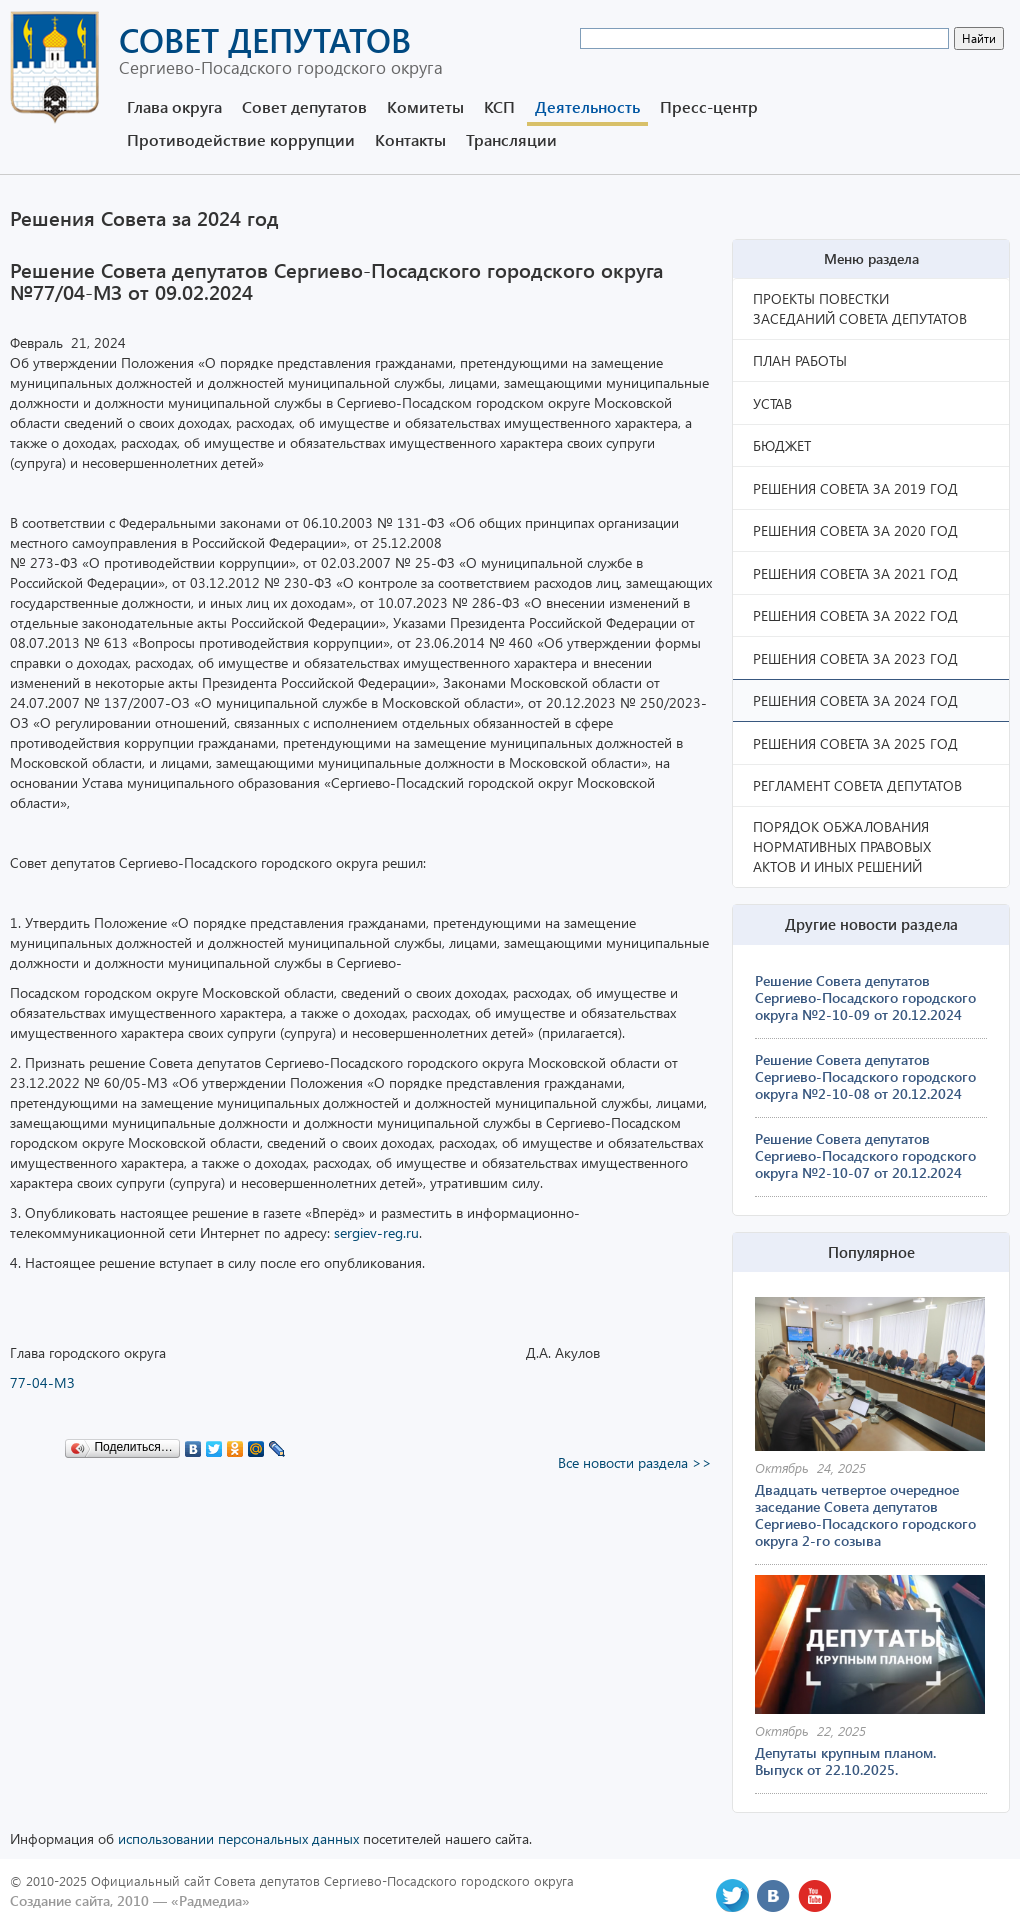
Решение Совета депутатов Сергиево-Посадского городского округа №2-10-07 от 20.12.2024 (865, 1155)
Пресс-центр (709, 106)
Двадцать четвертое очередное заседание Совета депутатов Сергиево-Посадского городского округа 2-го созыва (865, 1515)
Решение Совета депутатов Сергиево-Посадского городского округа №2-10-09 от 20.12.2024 (865, 997)
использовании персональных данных (238, 1838)
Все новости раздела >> (635, 1462)
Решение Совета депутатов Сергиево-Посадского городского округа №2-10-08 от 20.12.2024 (865, 1076)
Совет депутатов (304, 106)
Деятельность (587, 106)
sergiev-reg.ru (376, 1232)
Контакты (410, 139)
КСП (499, 106)
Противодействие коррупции (241, 139)
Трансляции (511, 139)
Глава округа (174, 106)
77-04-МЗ (42, 1382)
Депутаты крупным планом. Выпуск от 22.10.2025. (845, 1761)
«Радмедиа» (210, 1900)
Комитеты (425, 106)
